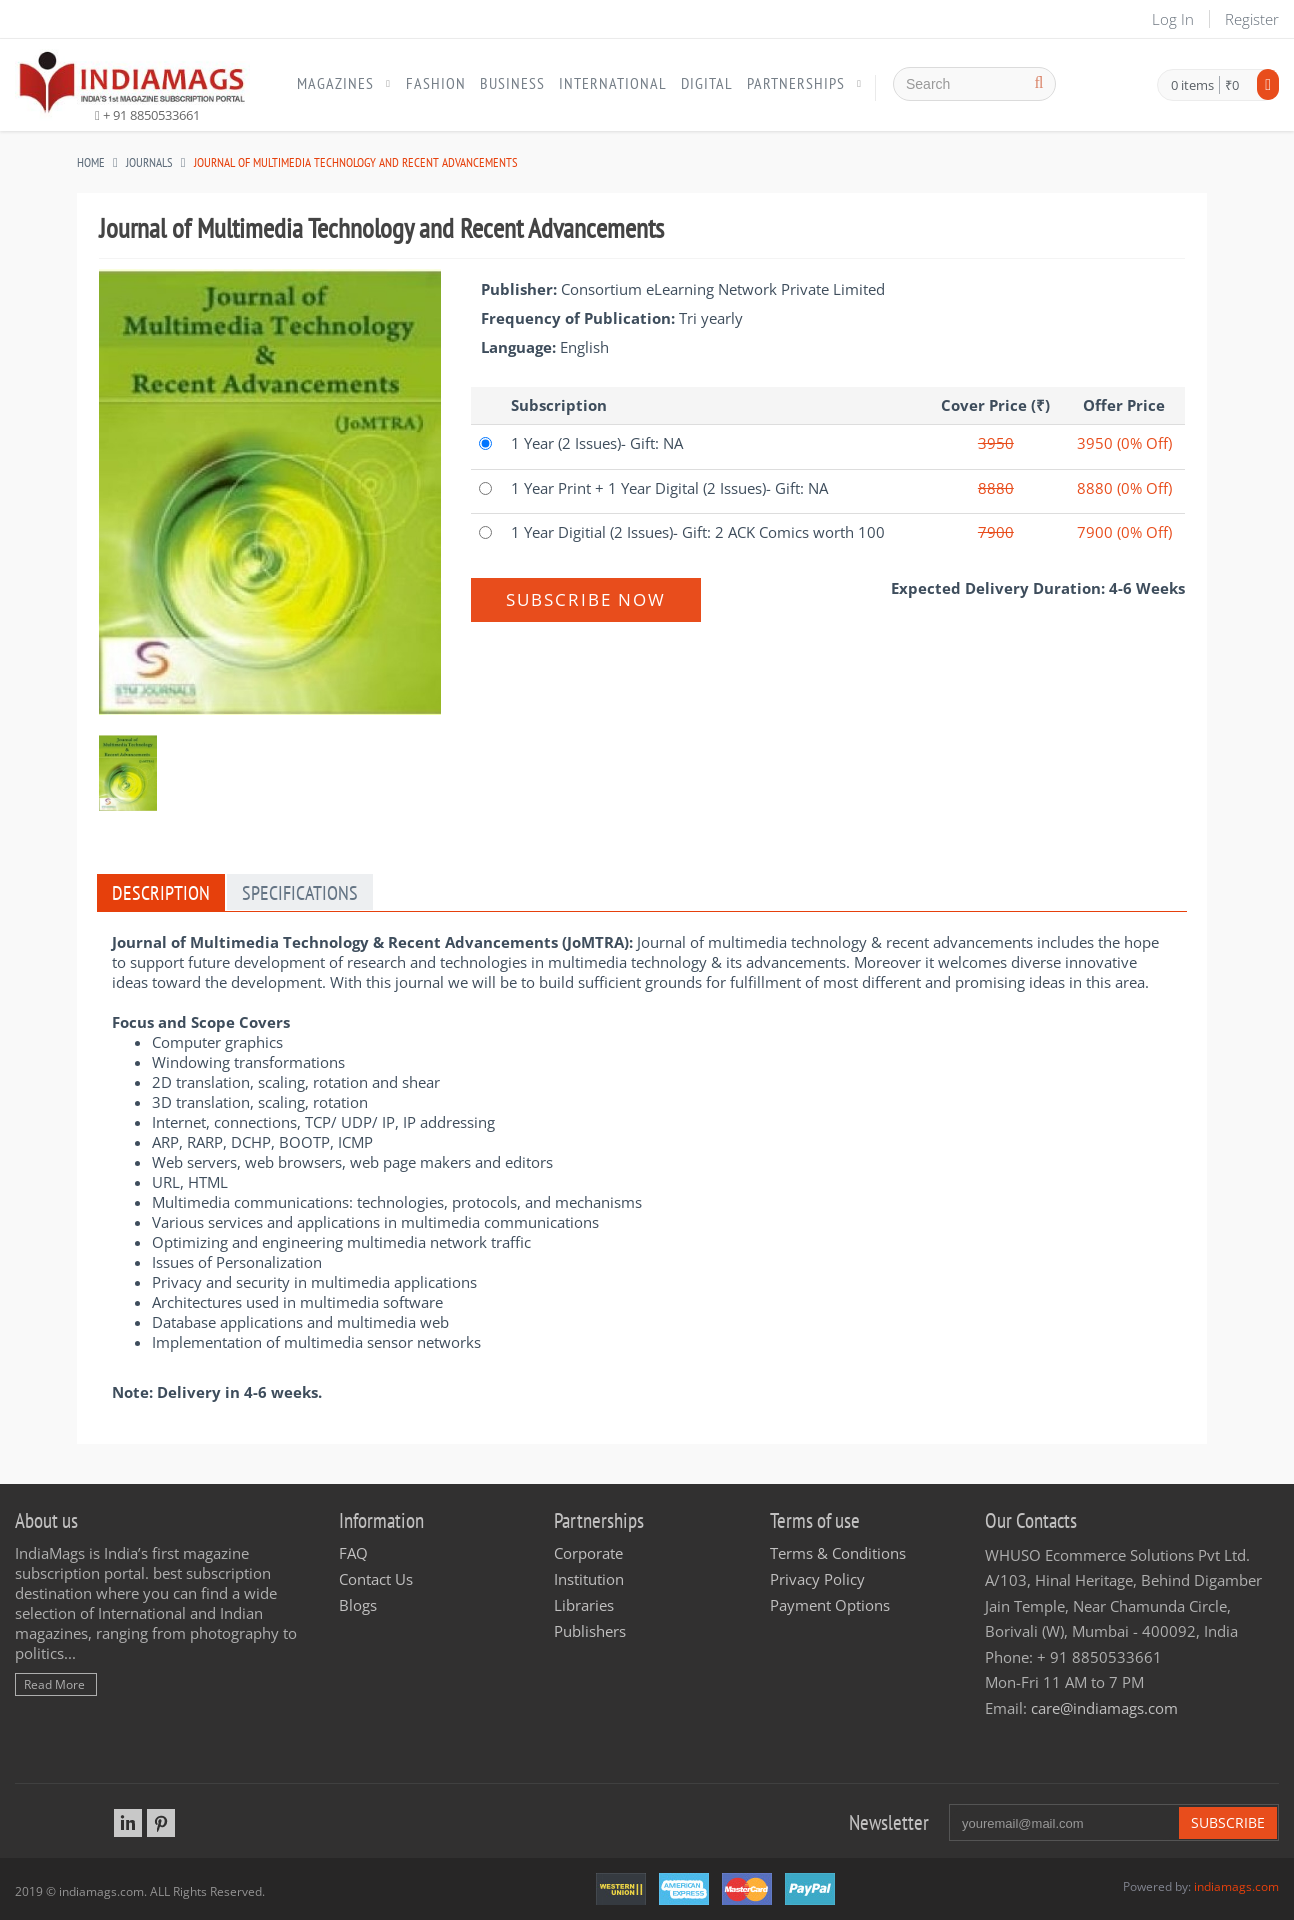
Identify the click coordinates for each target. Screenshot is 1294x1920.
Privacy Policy (817, 1579)
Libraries (584, 1605)
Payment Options (830, 1605)
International (613, 83)
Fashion (436, 83)
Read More (54, 1684)
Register (1252, 19)
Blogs (358, 1605)
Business (512, 83)
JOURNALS (149, 162)
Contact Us (376, 1579)
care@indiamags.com (1104, 1708)
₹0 (1232, 85)
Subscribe (1228, 1822)
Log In (1173, 19)
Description (161, 893)
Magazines (335, 83)
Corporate (588, 1553)
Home (91, 162)
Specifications (300, 893)
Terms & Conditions (838, 1553)
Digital (707, 83)
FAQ (353, 1553)
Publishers (590, 1631)
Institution (589, 1579)
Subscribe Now (586, 599)
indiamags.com (1236, 1886)
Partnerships (796, 83)
